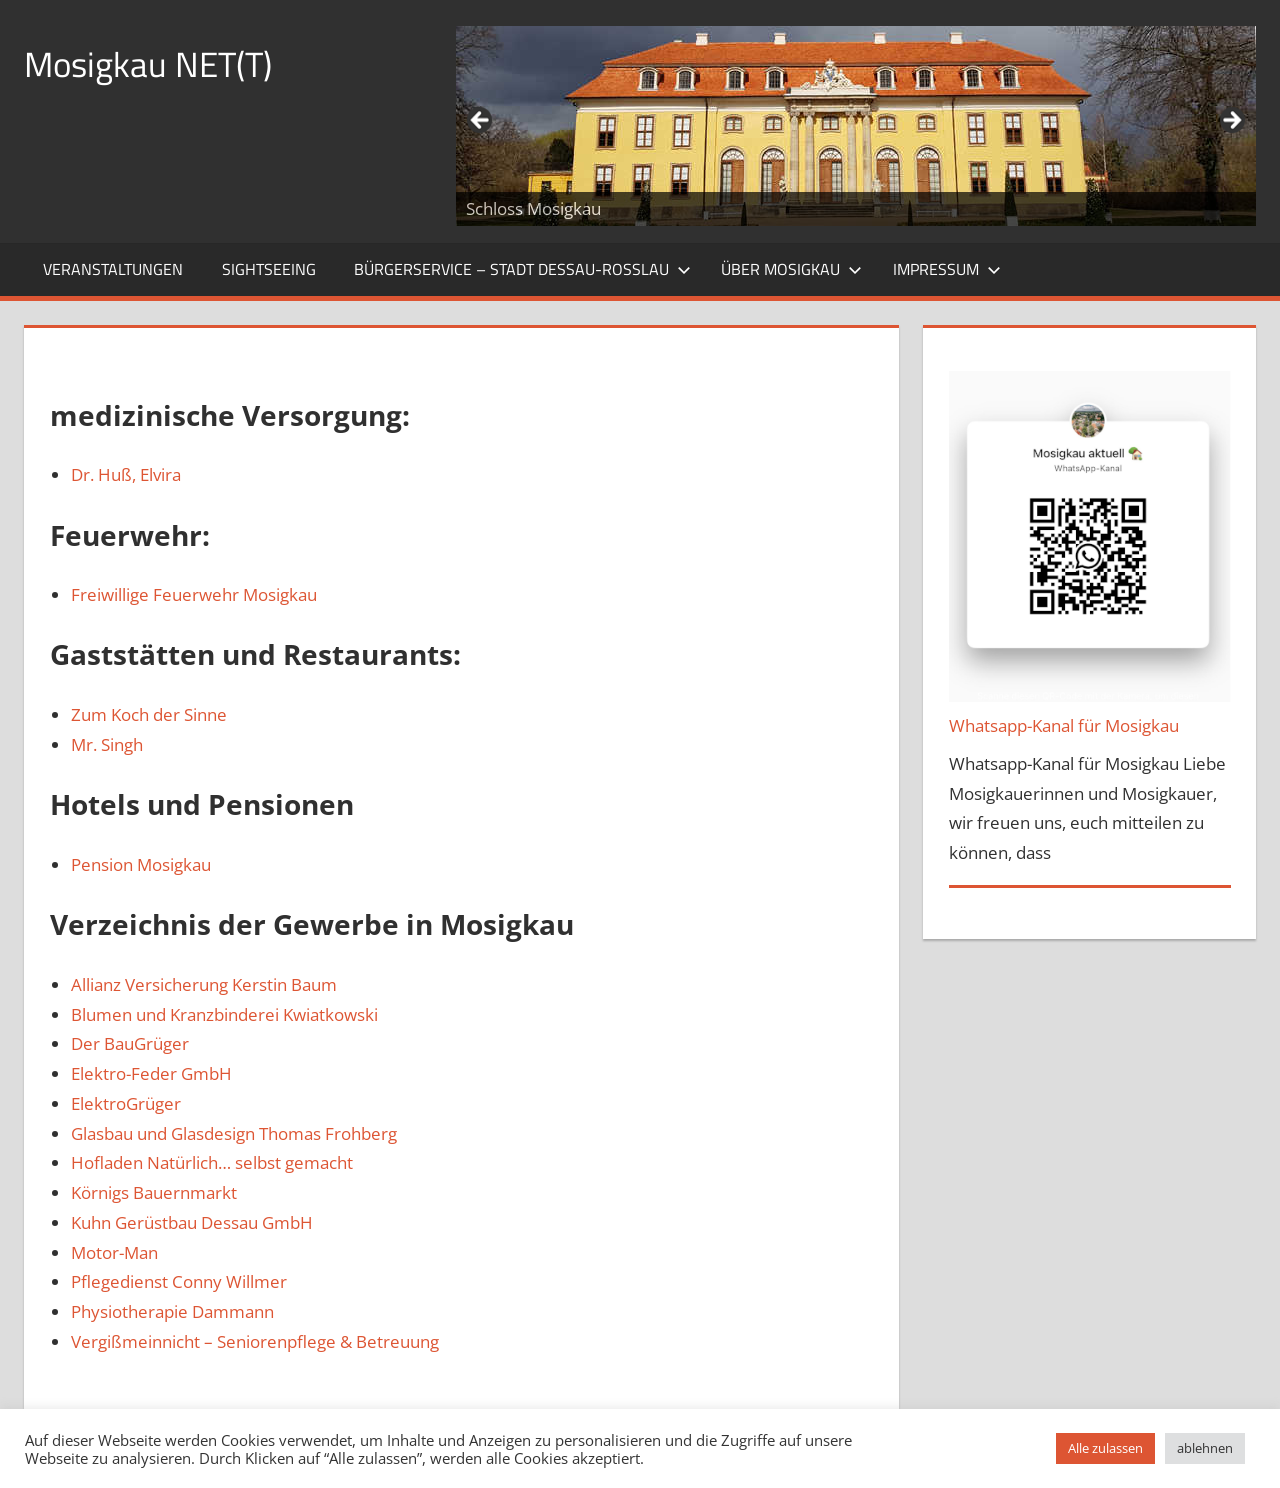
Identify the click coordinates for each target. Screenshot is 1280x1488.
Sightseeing (269, 269)
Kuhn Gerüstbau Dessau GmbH (192, 1222)
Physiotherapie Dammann (172, 1311)
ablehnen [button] (1205, 1448)
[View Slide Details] (856, 126)
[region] (856, 126)
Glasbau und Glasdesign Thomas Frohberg (234, 1133)
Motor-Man (114, 1252)
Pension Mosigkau (141, 864)
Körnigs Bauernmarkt (154, 1192)
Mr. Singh (107, 744)
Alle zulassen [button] (1105, 1448)
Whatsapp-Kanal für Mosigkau (1064, 725)
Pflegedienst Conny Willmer (179, 1281)
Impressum (947, 269)
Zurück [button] (481, 121)
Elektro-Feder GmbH (151, 1073)
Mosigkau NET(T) (152, 63)
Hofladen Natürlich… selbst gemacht (212, 1162)
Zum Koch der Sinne (149, 714)
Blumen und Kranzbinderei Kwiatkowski (224, 1014)
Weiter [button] (1231, 121)
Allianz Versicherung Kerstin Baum (204, 984)
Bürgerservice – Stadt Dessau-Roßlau (522, 269)
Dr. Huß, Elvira (126, 474)
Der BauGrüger (130, 1043)
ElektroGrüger (126, 1103)
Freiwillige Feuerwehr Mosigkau (194, 594)
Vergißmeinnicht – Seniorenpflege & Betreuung (255, 1341)
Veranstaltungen (113, 269)
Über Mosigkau (791, 269)
